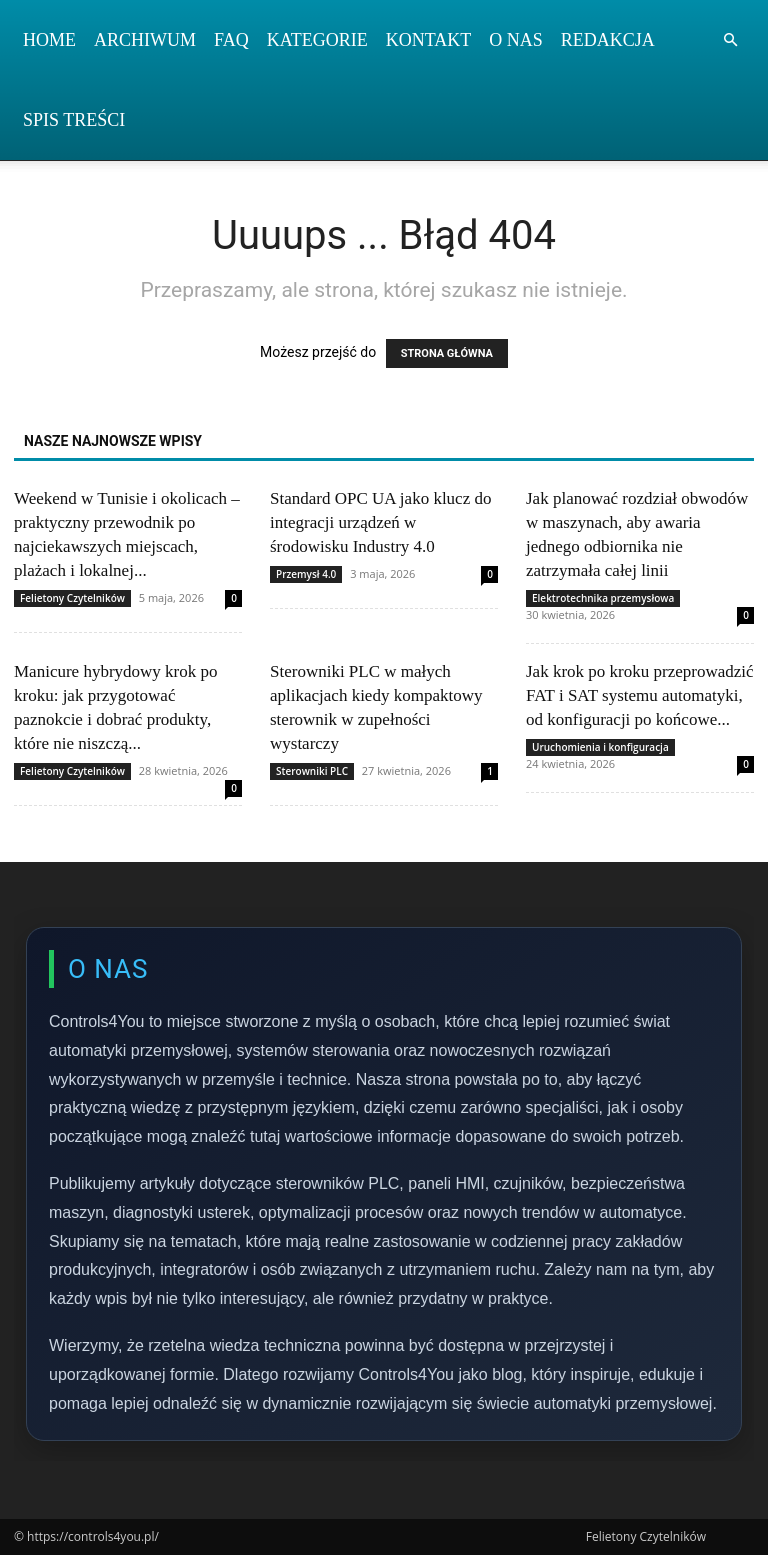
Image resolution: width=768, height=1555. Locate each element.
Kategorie (317, 40)
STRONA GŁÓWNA (447, 353)
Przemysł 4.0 (306, 574)
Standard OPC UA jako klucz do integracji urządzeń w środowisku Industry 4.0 (380, 522)
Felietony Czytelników (72, 598)
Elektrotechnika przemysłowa (603, 598)
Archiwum (145, 40)
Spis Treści (74, 120)
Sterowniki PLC (312, 771)
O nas (516, 40)
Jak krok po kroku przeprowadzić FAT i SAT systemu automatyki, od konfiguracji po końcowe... (640, 695)
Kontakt (429, 40)
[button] (730, 40)
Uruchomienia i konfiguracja (600, 747)
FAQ (231, 40)
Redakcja (608, 40)
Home (49, 40)
